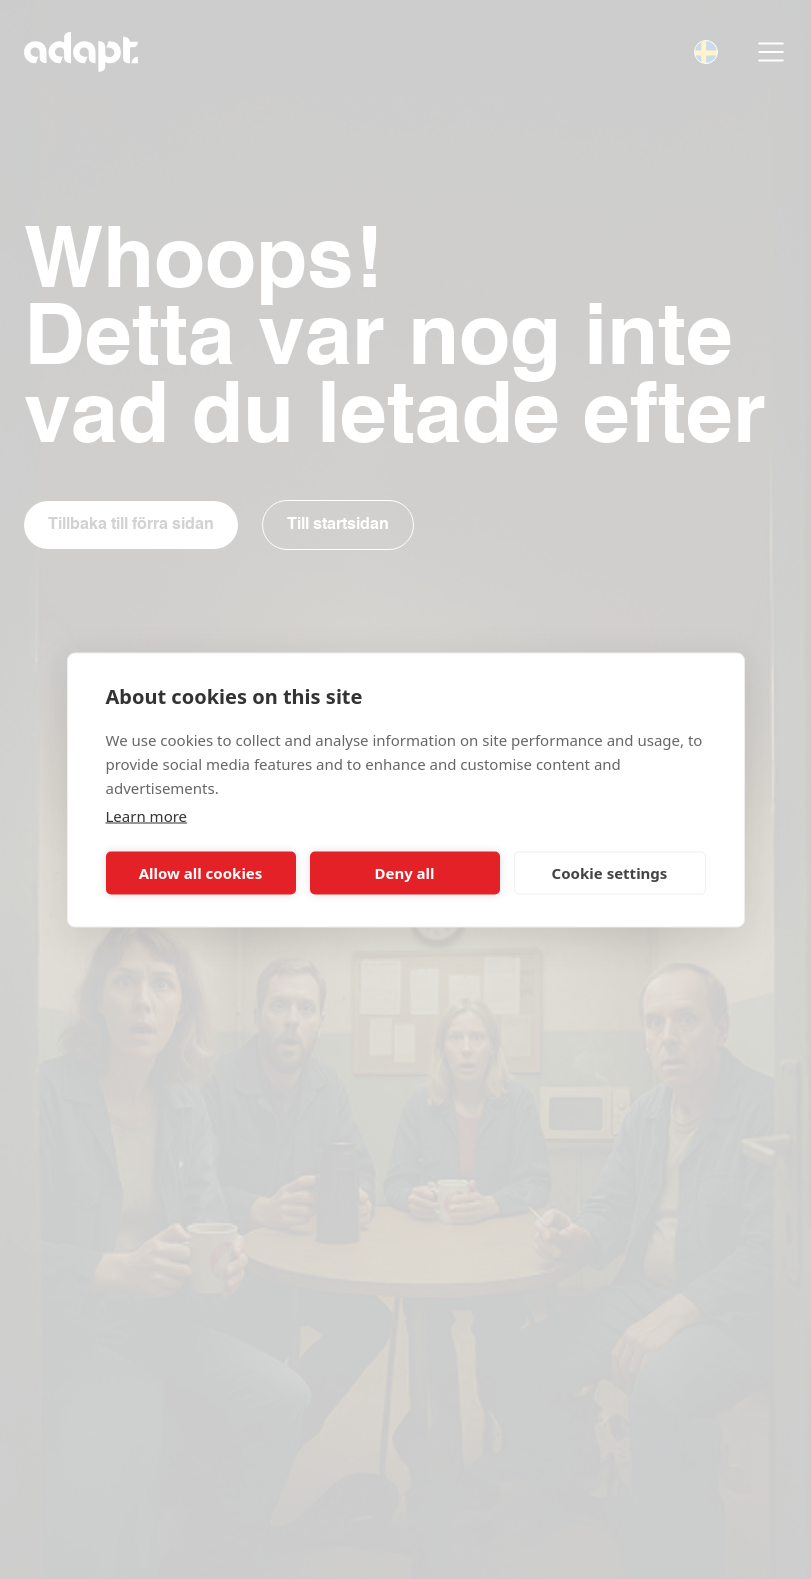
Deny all (404, 873)
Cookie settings (610, 873)
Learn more (147, 815)
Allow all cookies (201, 873)
